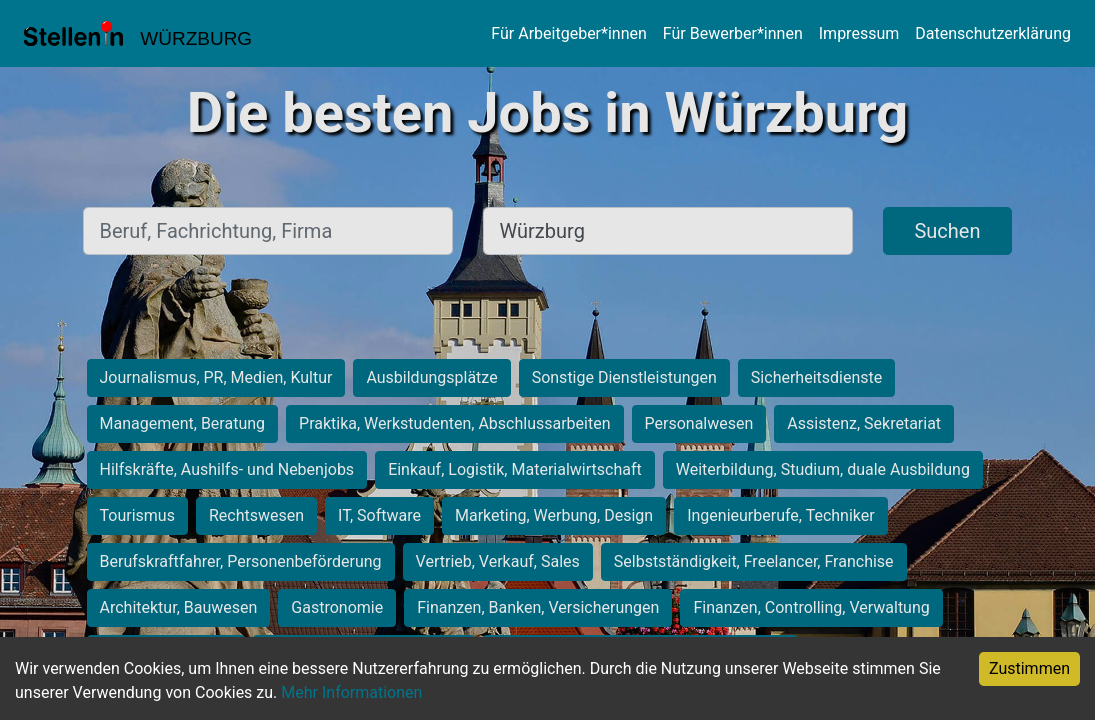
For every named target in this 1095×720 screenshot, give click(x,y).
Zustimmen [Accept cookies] (1029, 668)
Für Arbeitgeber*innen (568, 33)
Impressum (859, 33)
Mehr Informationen (351, 692)
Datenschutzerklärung (993, 33)
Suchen (947, 231)
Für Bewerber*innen (733, 33)
